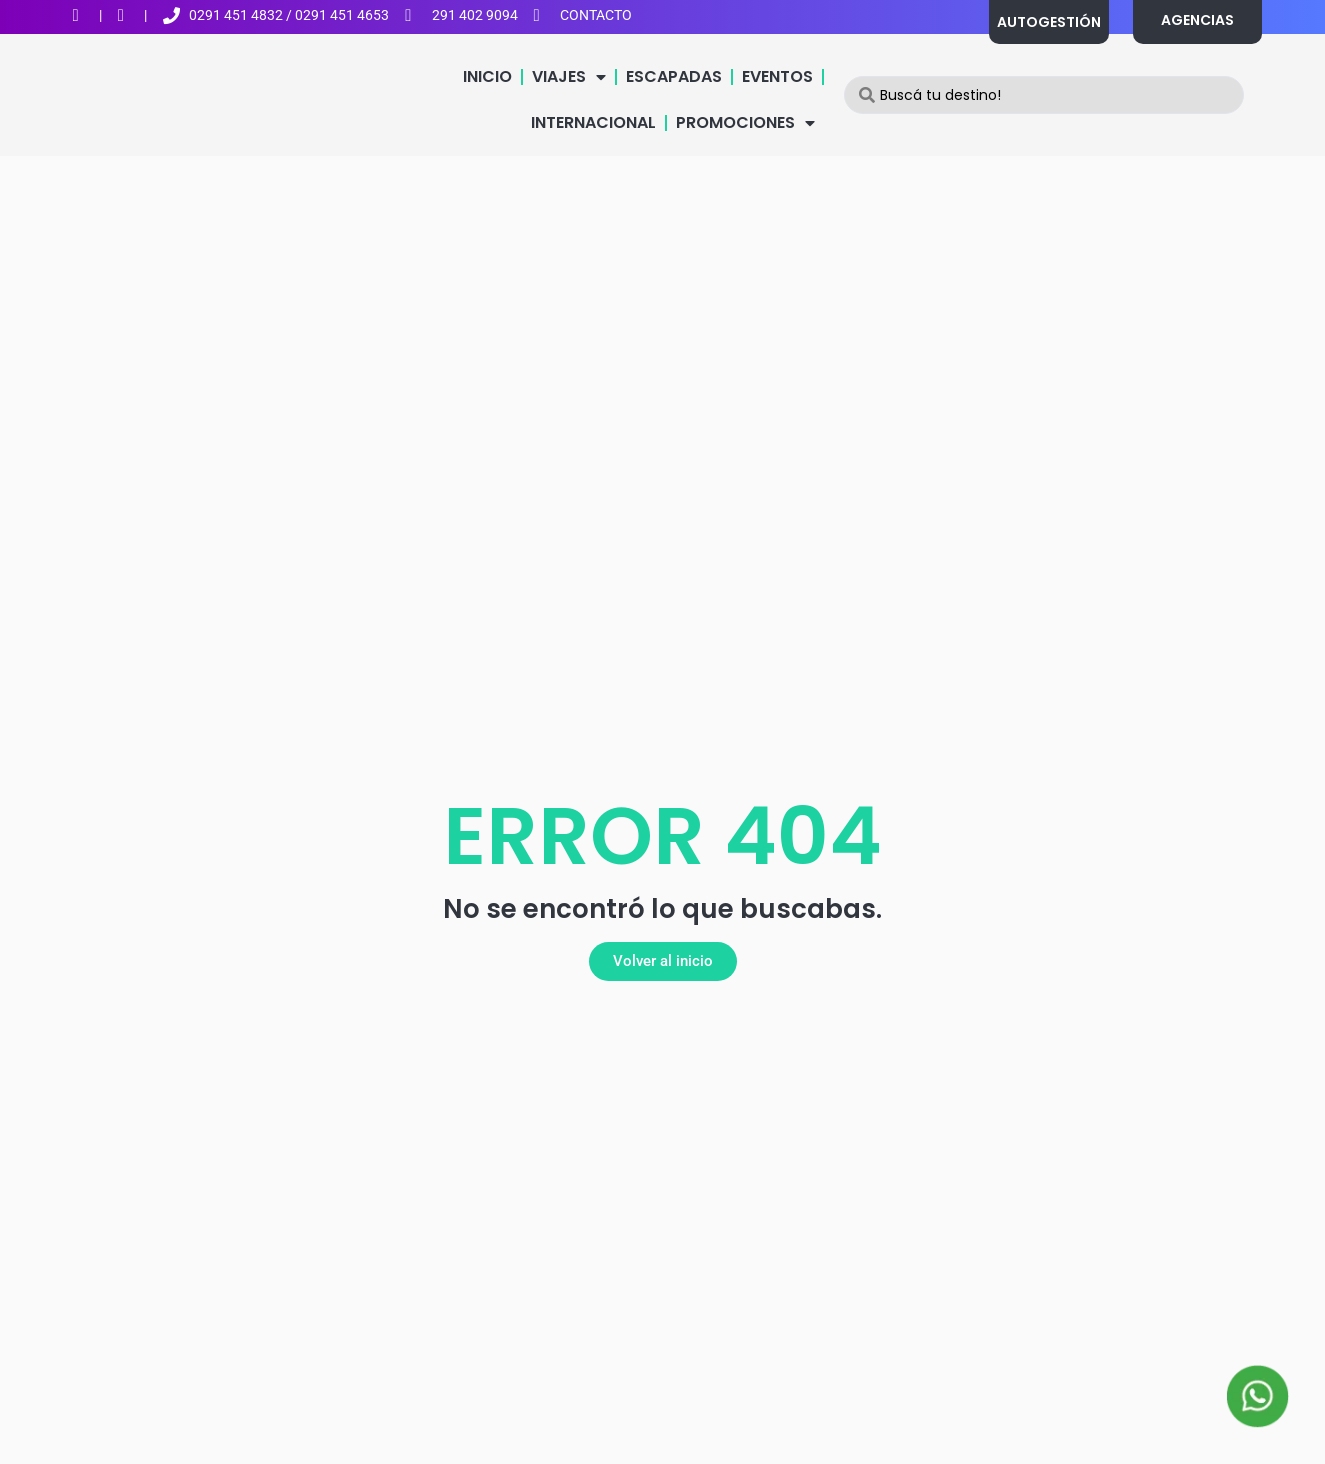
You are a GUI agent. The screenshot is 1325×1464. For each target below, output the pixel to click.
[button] (663, 961)
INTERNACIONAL (593, 122)
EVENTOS (777, 76)
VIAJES (569, 77)
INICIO (487, 76)
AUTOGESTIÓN (1049, 22)
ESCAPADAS (674, 76)
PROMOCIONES (745, 123)
